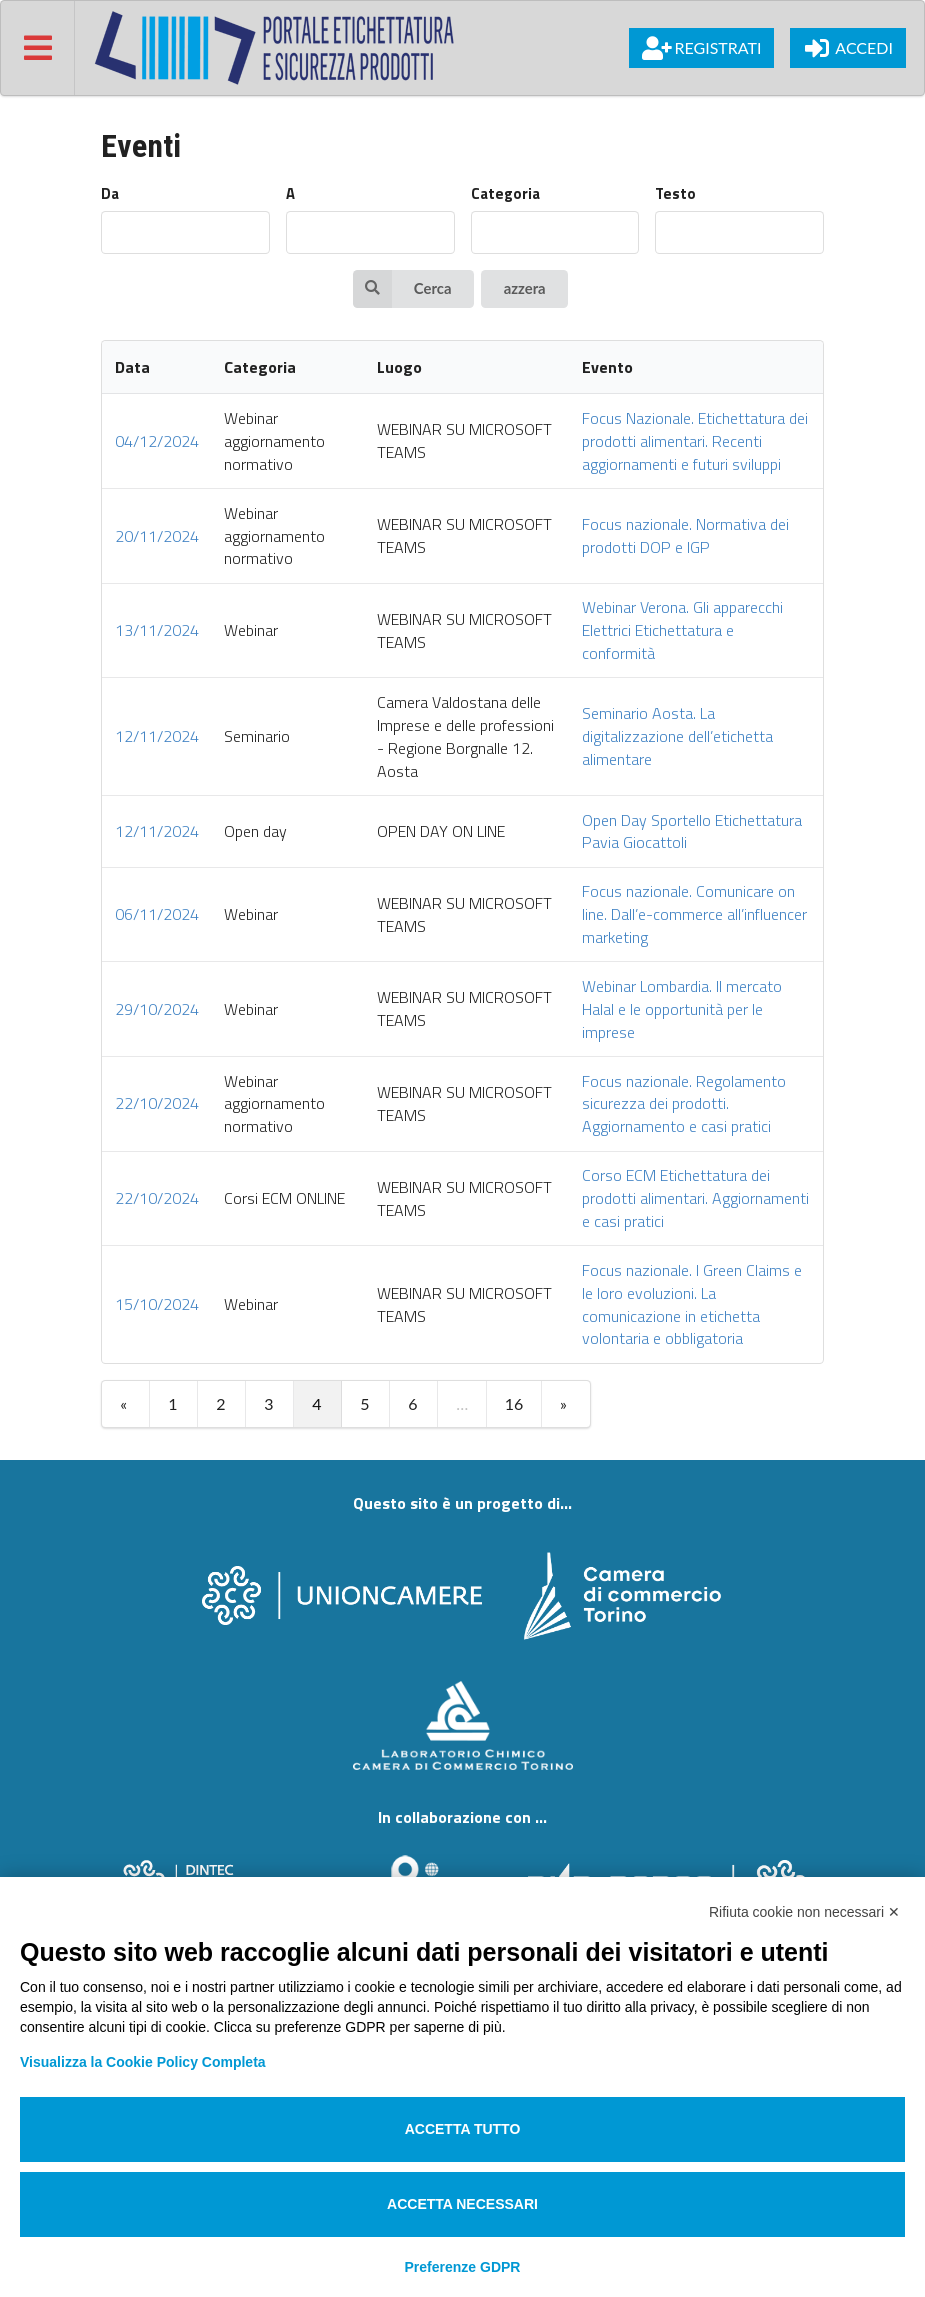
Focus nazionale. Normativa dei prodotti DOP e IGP (685, 535)
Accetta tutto (463, 2129)
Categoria (505, 194)
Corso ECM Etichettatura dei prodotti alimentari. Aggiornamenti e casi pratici (695, 1198)
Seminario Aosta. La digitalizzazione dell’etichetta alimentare (677, 736)
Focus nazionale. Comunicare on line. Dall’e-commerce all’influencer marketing (694, 914)
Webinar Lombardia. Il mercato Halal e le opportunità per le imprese (682, 1009)
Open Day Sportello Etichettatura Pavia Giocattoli (692, 831)
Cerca (402, 289)
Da (110, 194)
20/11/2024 (157, 536)
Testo (675, 194)
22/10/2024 (157, 1103)
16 (514, 1403)
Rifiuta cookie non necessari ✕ (804, 1912)
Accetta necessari (462, 2204)
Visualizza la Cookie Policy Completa (143, 2062)
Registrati (701, 48)
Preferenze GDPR (463, 2267)
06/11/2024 (157, 914)
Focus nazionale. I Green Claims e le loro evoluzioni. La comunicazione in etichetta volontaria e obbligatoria (692, 1304)
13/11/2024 (157, 630)
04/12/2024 (157, 441)
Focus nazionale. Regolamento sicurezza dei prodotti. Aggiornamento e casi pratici (684, 1104)
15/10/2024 (157, 1304)
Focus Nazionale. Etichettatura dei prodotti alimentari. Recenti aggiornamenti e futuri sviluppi (695, 441)
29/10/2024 (157, 1009)
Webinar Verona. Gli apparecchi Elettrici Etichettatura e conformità (682, 630)
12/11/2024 (157, 736)
